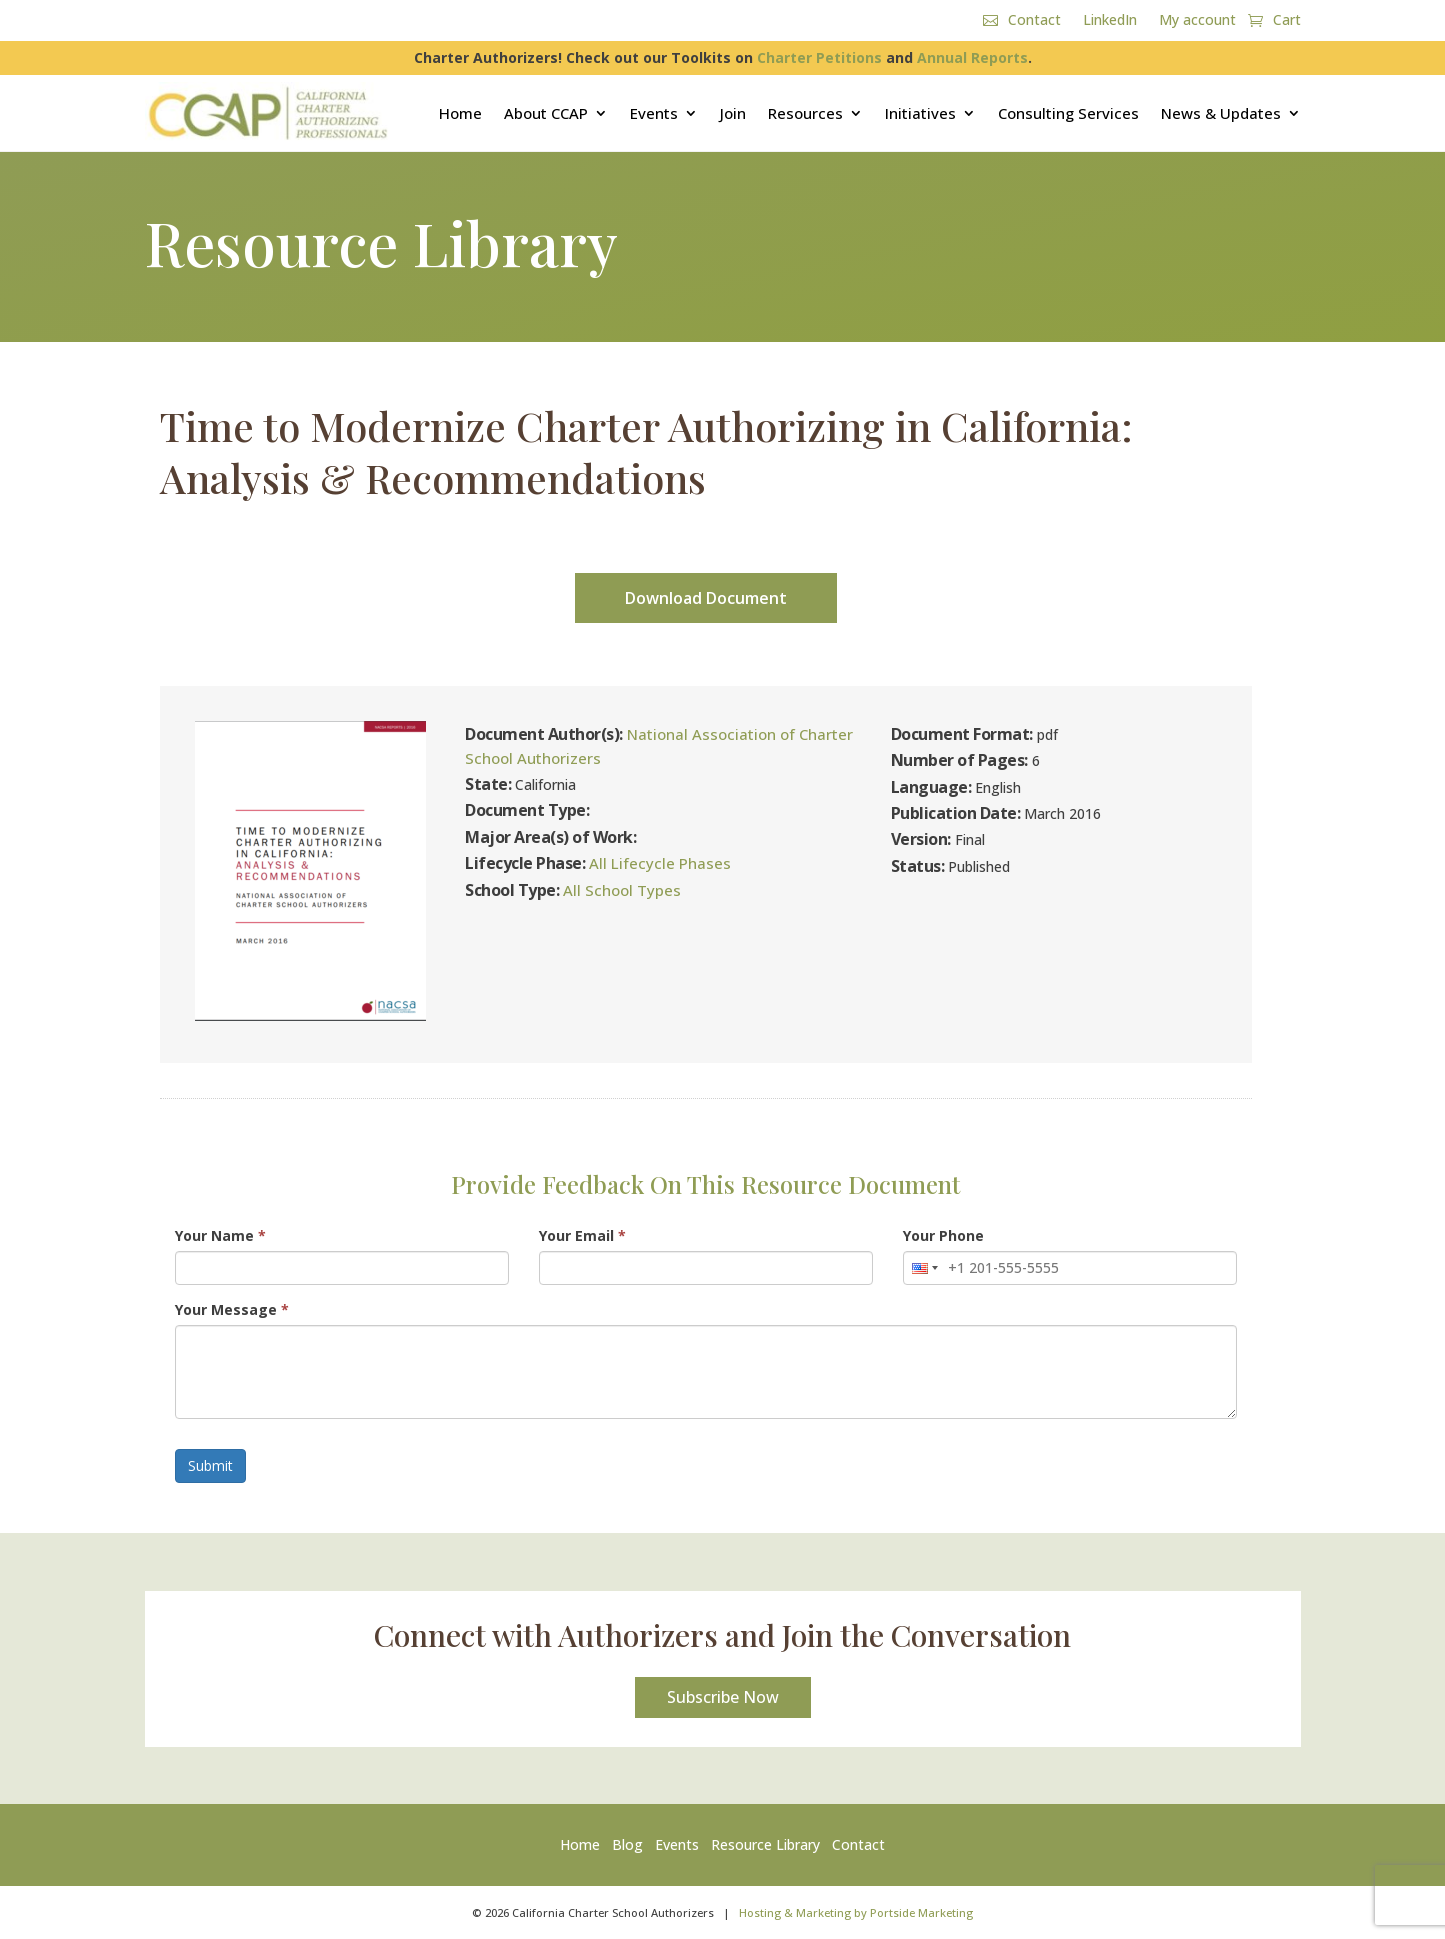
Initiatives (920, 113)
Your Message (232, 1309)
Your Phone (943, 1235)
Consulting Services (1068, 113)
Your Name (220, 1235)
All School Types (622, 890)
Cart (1287, 21)
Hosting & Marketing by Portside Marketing (856, 1912)
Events (654, 113)
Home (460, 113)
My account (1197, 21)
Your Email (582, 1235)
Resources (805, 113)
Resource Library (765, 1844)
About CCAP (546, 113)
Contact (1034, 21)
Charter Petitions (819, 57)
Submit (210, 1465)
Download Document (706, 598)
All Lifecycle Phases (660, 863)
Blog (627, 1844)
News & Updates (1221, 113)
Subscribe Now (723, 1697)
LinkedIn (1110, 21)
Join (733, 113)
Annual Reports (972, 57)
